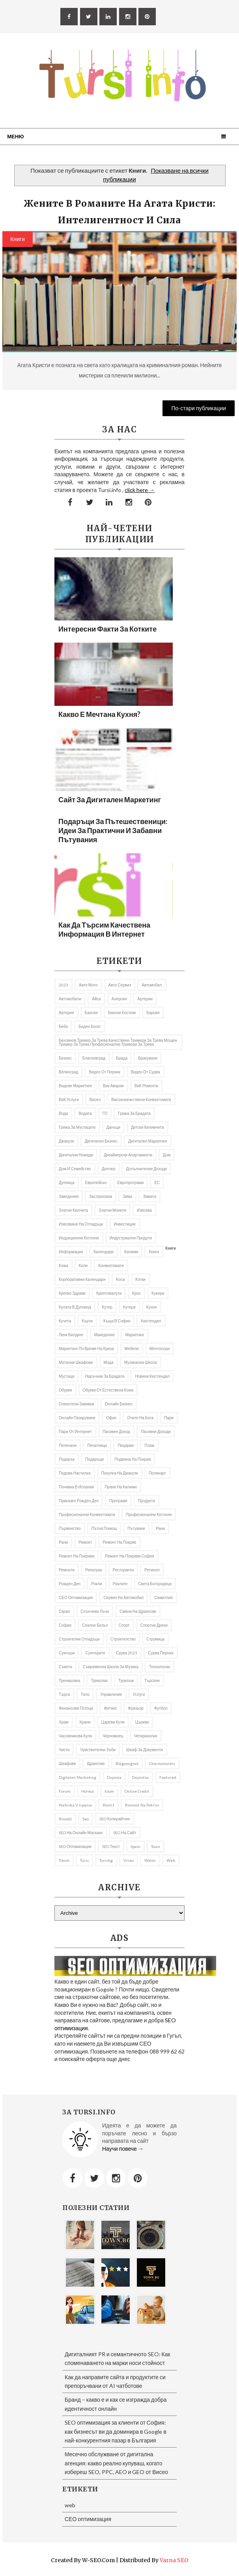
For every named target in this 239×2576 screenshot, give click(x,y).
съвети (65, 1666)
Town (155, 1846)
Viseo (128, 1860)
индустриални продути (131, 1237)
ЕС (157, 1182)
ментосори (159, 1348)
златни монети (112, 1210)
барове (153, 1012)
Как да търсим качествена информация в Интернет (104, 929)
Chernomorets (162, 1763)
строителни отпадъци (79, 1639)
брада (121, 1058)
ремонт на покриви (76, 1556)
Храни (85, 1722)
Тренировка (69, 1680)
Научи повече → (123, 2148)
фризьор (136, 1708)
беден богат (89, 1026)
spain (135, 1846)
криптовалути (108, 1293)
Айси (96, 998)
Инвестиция (124, 1224)
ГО (105, 1113)
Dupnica (114, 1777)
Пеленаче (68, 1445)
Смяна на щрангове (138, 1611)
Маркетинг (134, 1334)
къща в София (117, 1320)
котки (140, 1279)
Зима (127, 1196)
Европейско (96, 1182)
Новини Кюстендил (152, 1376)
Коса (120, 1279)
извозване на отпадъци (81, 1224)
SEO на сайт (124, 1832)
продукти (146, 1500)
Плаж (149, 1445)
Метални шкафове (76, 1362)
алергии (119, 998)
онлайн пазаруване (77, 1417)
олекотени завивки (76, 1403)
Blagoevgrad (127, 1763)
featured (167, 1777)
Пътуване (136, 1528)
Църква (142, 1722)
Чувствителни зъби (98, 1749)
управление (111, 1694)
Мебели (132, 1348)
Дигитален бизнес (101, 1141)
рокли (96, 1583)
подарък (67, 1459)
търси (64, 1694)
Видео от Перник (104, 1071)
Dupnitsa (140, 1777)
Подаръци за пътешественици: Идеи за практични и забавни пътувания (112, 830)
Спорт (124, 1625)
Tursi (84, 1860)
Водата (84, 1113)
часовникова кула (75, 1735)
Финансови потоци (76, 1708)
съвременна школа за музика (110, 1666)
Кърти (87, 1320)
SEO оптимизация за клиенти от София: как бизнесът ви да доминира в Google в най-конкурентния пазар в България (115, 2431)
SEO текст (111, 1846)
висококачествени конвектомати (141, 1099)
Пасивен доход (116, 1431)
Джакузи (66, 1141)
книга (154, 1251)
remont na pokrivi (142, 1805)
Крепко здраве (72, 1293)
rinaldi (65, 1818)
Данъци (113, 1127)
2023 (63, 985)
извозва (144, 1210)
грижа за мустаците (77, 1127)
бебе (63, 1026)
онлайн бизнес (119, 1403)
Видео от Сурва (145, 1071)
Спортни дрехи (154, 1625)
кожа (63, 1265)
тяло (85, 1694)
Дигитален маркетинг (147, 1141)
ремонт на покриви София (129, 1556)
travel (64, 1860)
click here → (140, 490)
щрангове (96, 1763)
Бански (91, 1012)
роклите (120, 1583)
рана (160, 1528)
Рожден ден (69, 1583)
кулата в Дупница (75, 1307)
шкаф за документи (144, 1749)
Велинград (68, 1071)
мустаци (67, 1376)
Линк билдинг (71, 1334)
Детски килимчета (147, 1127)
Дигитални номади (76, 1154)
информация (71, 1251)
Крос (136, 1293)
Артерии (145, 998)
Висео (95, 1099)
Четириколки (145, 1735)
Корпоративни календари (82, 1279)
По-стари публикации (198, 408)
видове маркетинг (75, 1085)
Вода (63, 1113)
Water (150, 1860)
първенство (70, 1528)
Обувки (65, 1390)
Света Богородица (155, 1583)
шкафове (67, 1763)
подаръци (94, 1459)
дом (166, 1154)
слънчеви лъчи (94, 1611)
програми (118, 1500)
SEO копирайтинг (114, 1818)
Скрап (64, 1611)
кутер (107, 1307)
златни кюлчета (73, 1210)
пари (169, 1417)
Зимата (149, 1196)
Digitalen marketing (77, 1777)
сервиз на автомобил (123, 1597)
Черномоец (113, 1735)
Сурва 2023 (126, 1652)
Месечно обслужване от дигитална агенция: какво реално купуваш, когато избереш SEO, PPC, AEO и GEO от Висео (116, 2463)
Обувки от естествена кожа (108, 1390)
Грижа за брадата (134, 1113)
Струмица (155, 1639)
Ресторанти (123, 1569)
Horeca (87, 1791)
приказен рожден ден (79, 1500)
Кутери (129, 1307)
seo (85, 1818)
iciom (109, 1791)
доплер (109, 1168)
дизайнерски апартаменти (128, 1154)
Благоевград (93, 1058)
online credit (137, 1791)
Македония (104, 1334)
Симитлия (163, 1597)
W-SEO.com (98, 2560)
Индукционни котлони (79, 1237)
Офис (111, 1417)
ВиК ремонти (146, 1085)
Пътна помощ (104, 1528)
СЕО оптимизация (76, 1597)
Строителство (123, 1639)
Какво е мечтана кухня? (99, 714)
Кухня (151, 1307)
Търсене (152, 1680)
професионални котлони (149, 1514)
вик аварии (113, 1085)
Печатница (97, 1445)
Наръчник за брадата (105, 1376)
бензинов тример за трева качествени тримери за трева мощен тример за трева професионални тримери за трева (118, 1042)
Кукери (157, 1293)
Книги (17, 239)
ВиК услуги (69, 1099)
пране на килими (120, 1486)
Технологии (159, 1666)
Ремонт (85, 1542)
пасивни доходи (156, 1431)
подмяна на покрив (132, 1459)
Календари (103, 1251)
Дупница (67, 1182)
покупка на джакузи (119, 1473)
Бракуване (147, 1058)
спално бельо (95, 1625)
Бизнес (65, 1058)
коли (83, 1265)
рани (63, 1542)
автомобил (152, 985)
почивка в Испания (76, 1486)
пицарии (126, 1445)
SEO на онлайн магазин (81, 1832)
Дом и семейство (75, 1168)
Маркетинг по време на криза (86, 1348)
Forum (65, 1791)
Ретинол (151, 1569)
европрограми (131, 1182)
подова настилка (75, 1473)
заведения (68, 1196)
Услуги (139, 1694)
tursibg (106, 1860)
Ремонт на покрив (119, 1542)
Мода (109, 1362)
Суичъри (67, 1652)
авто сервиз (119, 985)
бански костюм (122, 1012)
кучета (65, 1320)
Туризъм (126, 1680)
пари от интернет (75, 1431)
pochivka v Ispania (75, 1805)
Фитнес (110, 1708)
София (65, 1625)
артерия (66, 1012)
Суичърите (95, 1652)
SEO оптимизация (75, 1846)
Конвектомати (111, 1265)
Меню (15, 136)
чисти (64, 1749)
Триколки (99, 1680)
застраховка (100, 1196)
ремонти (67, 1569)
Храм (64, 1722)
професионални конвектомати (87, 1514)
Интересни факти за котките (107, 628)
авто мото (88, 985)
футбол (161, 1708)
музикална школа (140, 1362)
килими (131, 1251)
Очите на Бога (140, 1417)
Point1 (108, 1805)
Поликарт (157, 1473)
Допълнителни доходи (146, 1168)
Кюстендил (151, 1320)
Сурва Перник (160, 1652)
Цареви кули (113, 1722)
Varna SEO (174, 2560)
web (170, 1860)
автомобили (70, 998)
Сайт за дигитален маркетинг (109, 799)
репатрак (93, 1569)
